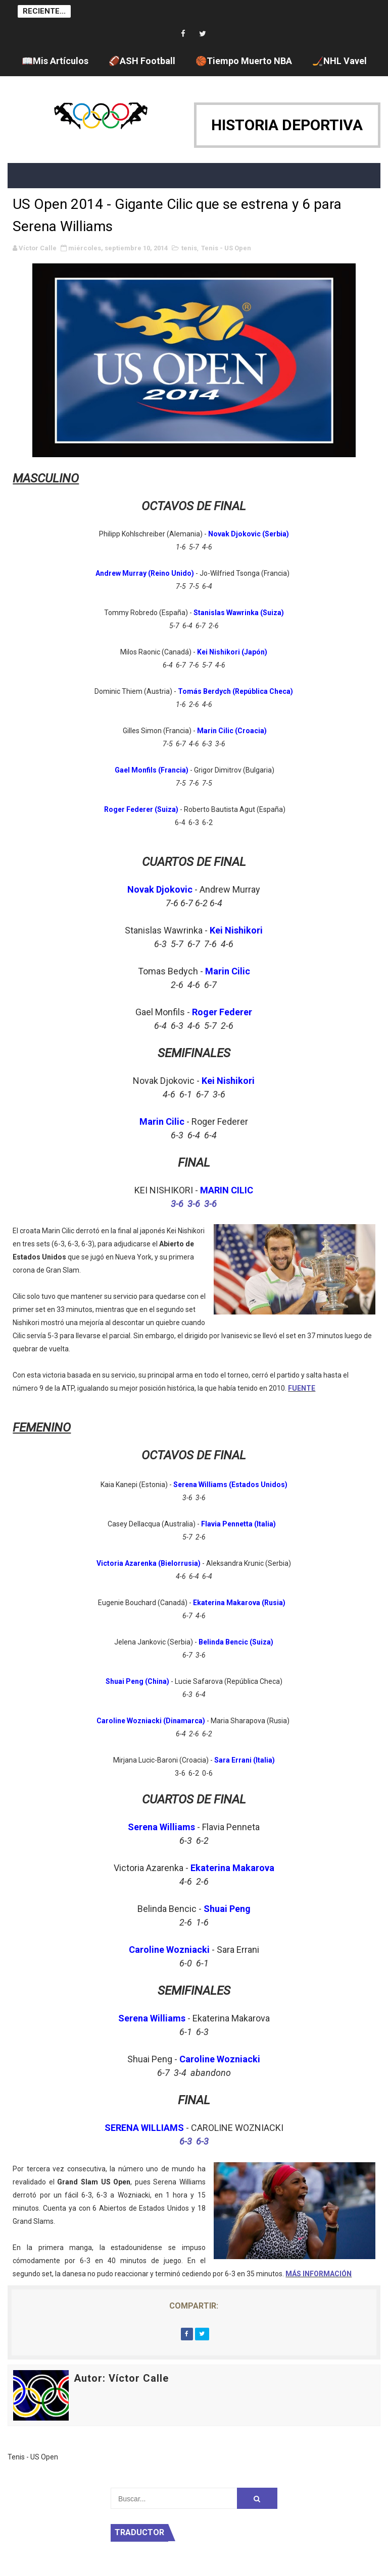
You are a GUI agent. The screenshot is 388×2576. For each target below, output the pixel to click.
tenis (189, 248)
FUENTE (301, 1388)
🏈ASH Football (142, 61)
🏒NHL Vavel (339, 61)
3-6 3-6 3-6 (194, 1203)
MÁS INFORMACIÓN (318, 2274)
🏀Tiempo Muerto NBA (244, 61)
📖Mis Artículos (55, 61)
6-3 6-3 (194, 2141)
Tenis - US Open (226, 248)
